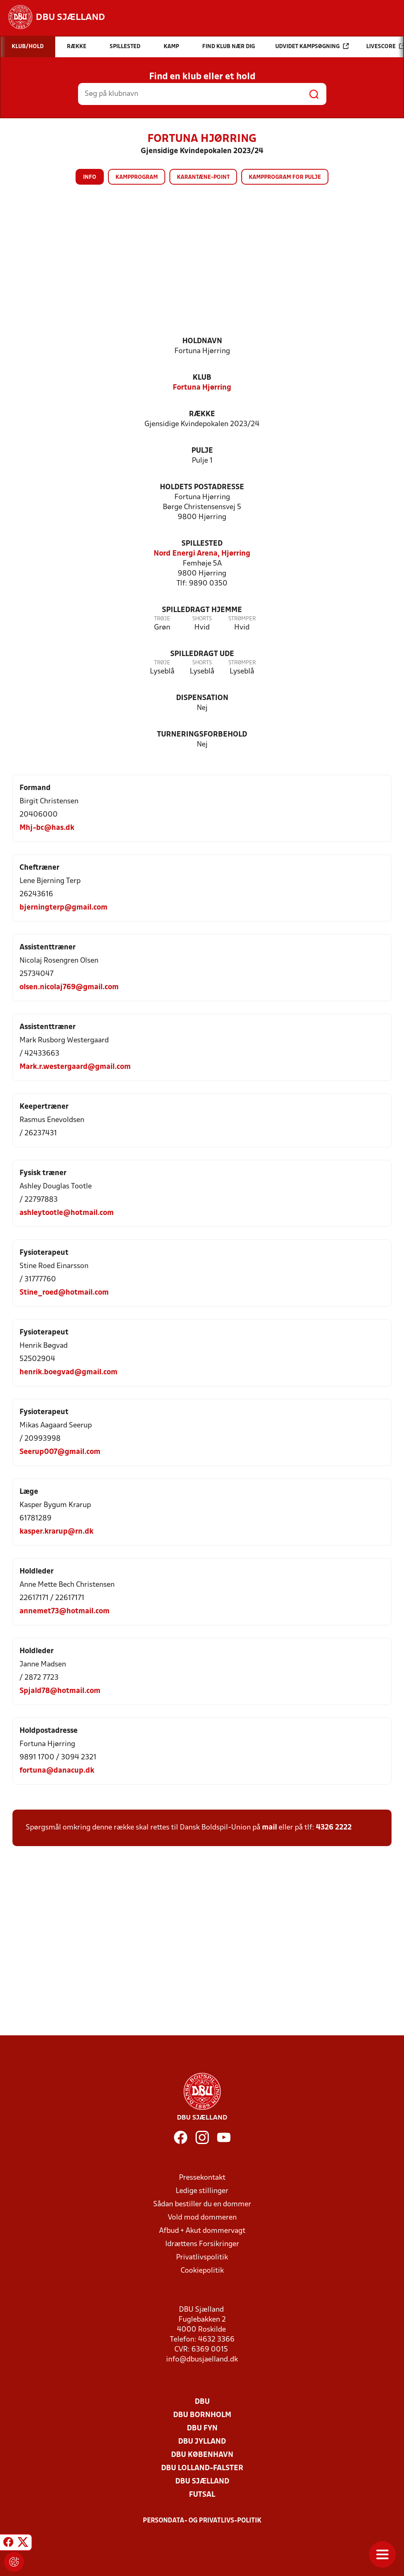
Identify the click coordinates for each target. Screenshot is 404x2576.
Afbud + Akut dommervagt (202, 2230)
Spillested (202, 543)
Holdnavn (202, 341)
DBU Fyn (202, 2428)
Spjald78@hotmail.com (60, 1691)
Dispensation (202, 698)
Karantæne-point (203, 177)
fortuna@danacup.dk (57, 1770)
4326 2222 (334, 1827)
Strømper (242, 619)
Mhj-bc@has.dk (47, 828)
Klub (202, 377)
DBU (202, 2401)
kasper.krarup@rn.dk (56, 1531)
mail (269, 1827)
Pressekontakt (202, 2177)
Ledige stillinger (202, 2191)
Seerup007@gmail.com (60, 1452)
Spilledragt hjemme (202, 610)
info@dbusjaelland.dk (202, 2359)
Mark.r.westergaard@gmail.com (75, 1067)
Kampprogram (136, 177)
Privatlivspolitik (202, 2257)
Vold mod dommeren (202, 2217)
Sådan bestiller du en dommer (202, 2204)
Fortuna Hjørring (202, 387)
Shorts (202, 619)
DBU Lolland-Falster (202, 2468)
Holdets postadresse (202, 487)
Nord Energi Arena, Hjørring (202, 553)
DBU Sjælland (202, 2481)
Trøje (162, 619)
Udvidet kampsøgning (312, 46)
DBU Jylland (202, 2441)
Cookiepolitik (202, 2270)
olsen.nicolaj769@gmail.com (69, 987)
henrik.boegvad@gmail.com (69, 1372)
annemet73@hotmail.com (65, 1611)
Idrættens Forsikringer (202, 2244)
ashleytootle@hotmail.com (67, 1213)
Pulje (202, 450)
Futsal (202, 2494)
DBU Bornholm (202, 2415)
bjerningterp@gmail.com (64, 907)
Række (202, 414)
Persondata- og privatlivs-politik (202, 2521)
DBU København (202, 2455)
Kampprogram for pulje (285, 177)
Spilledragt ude (202, 654)
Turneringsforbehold (202, 734)
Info (89, 177)
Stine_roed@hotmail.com (64, 1292)
